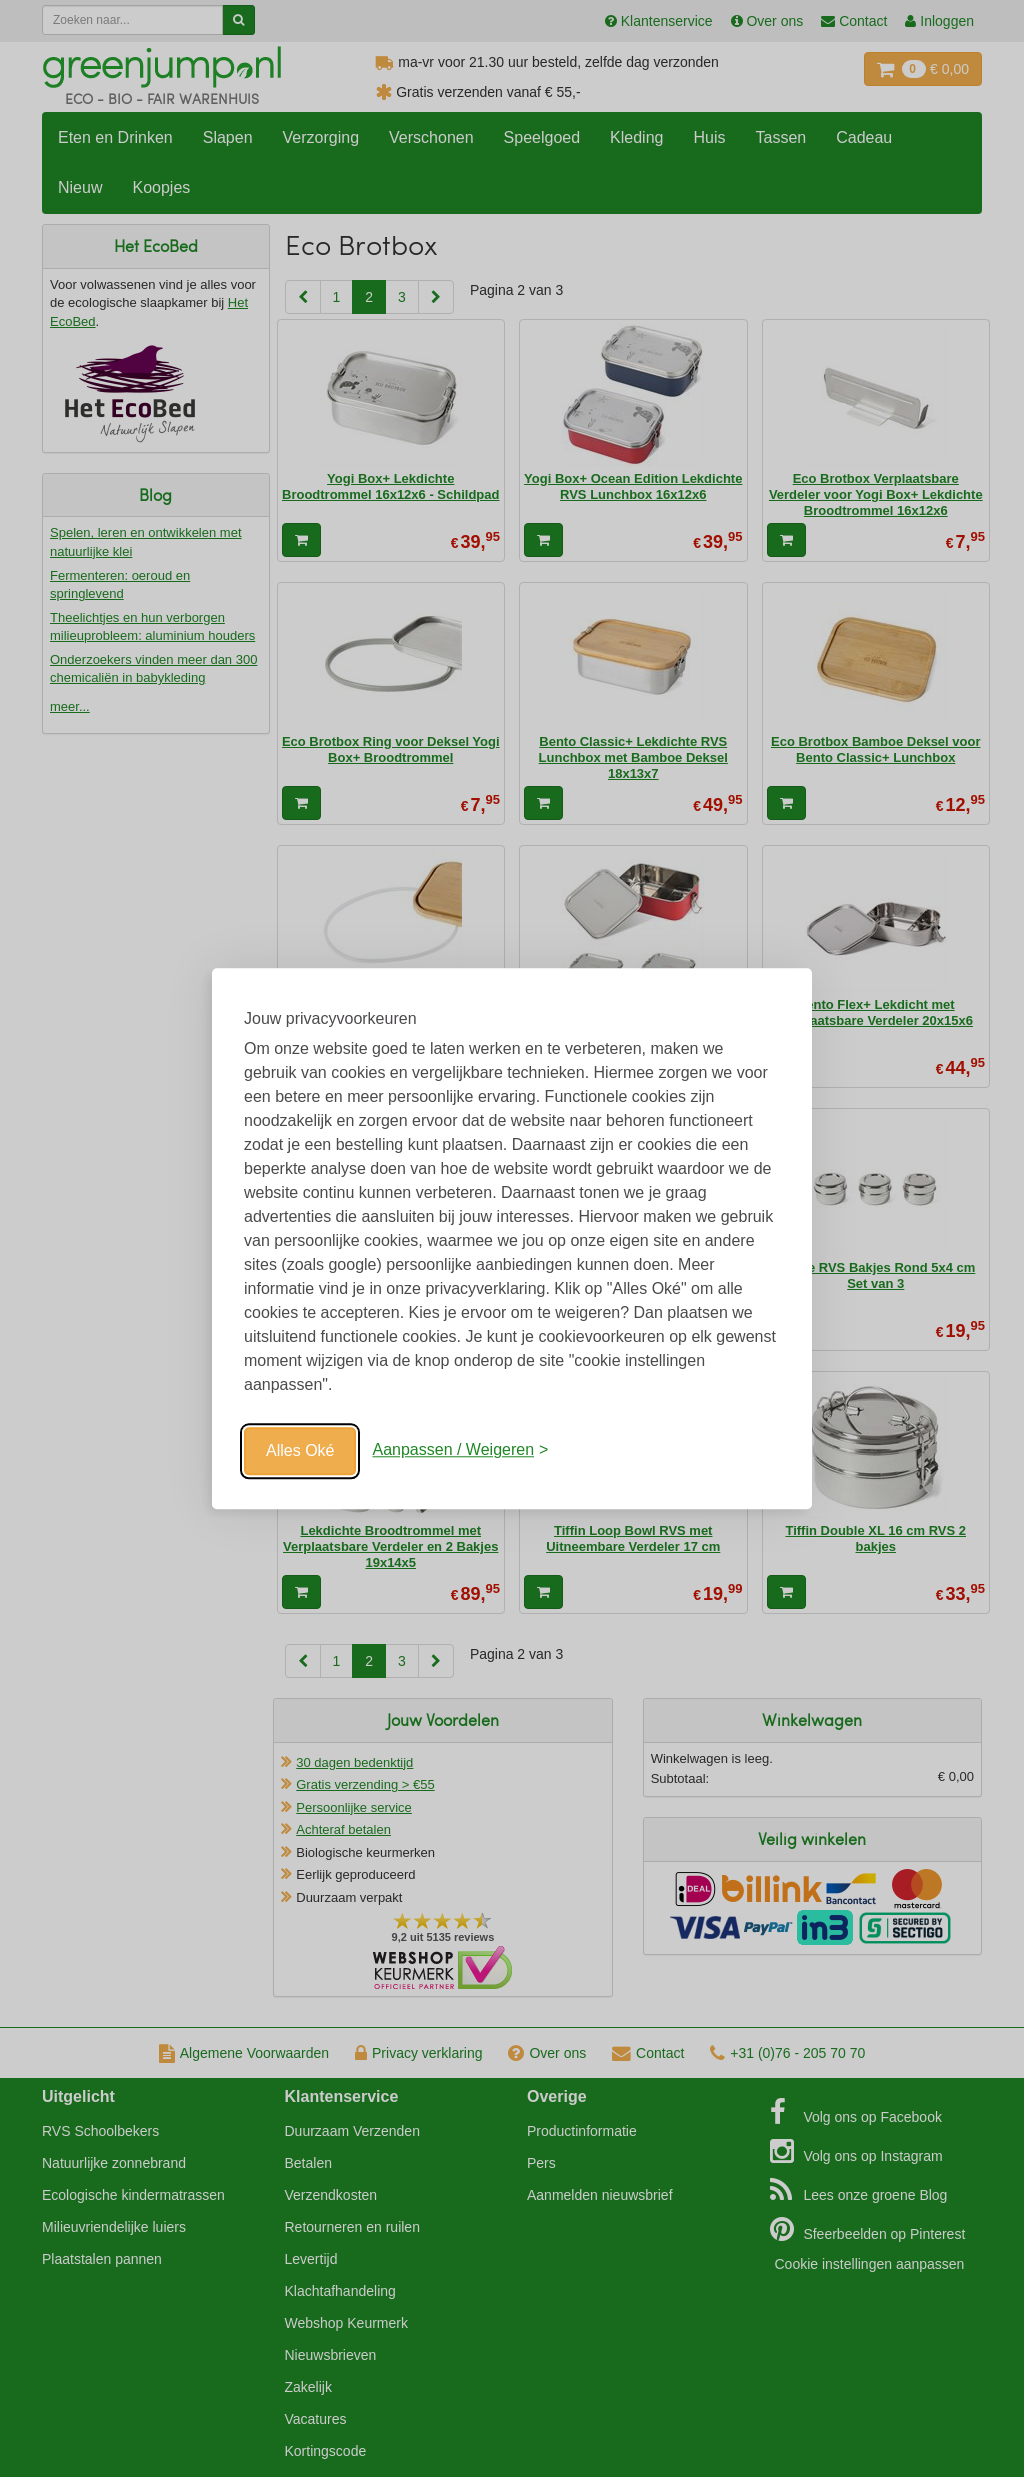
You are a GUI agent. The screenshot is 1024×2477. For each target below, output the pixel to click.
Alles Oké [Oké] (300, 1450)
